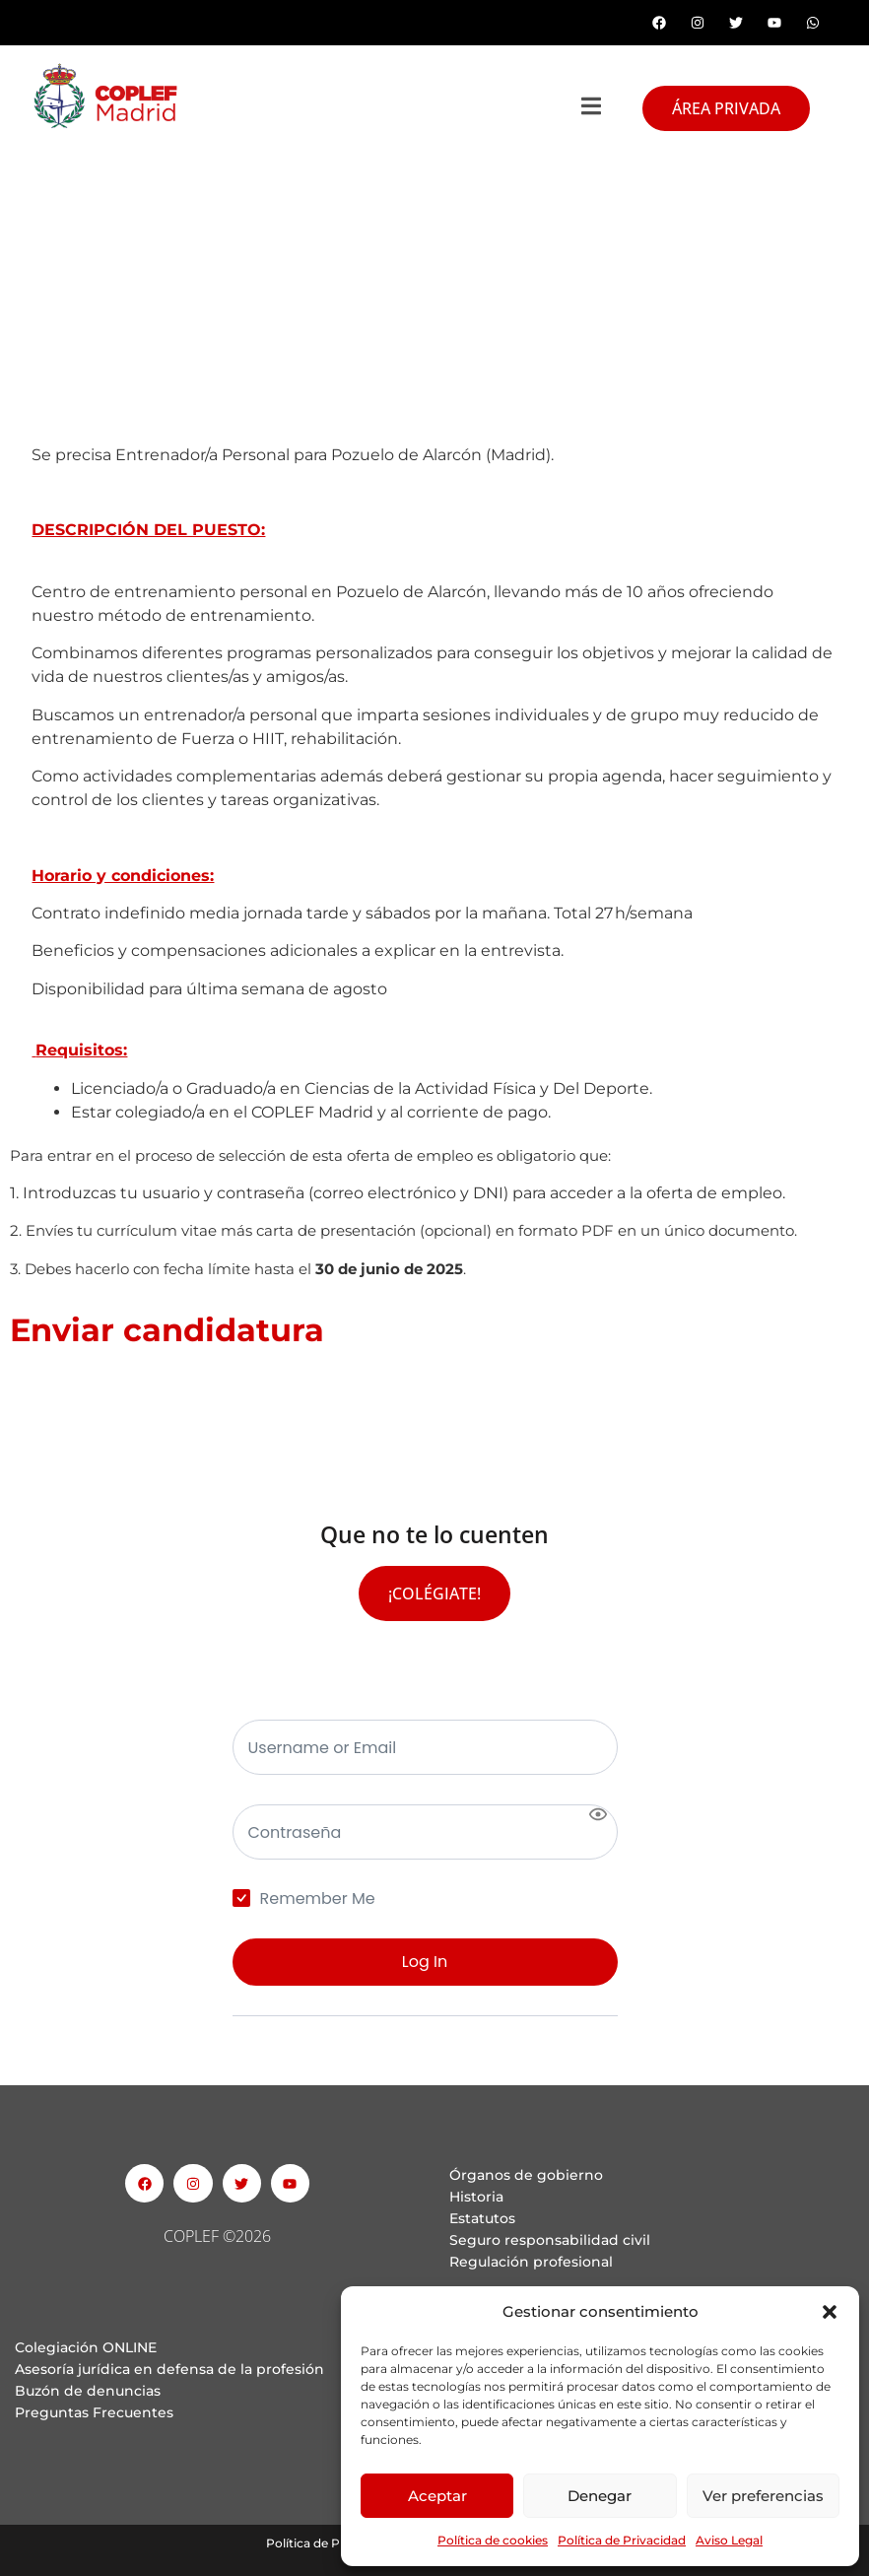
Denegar (600, 2495)
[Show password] (598, 1814)
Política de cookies (492, 2540)
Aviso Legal (729, 2540)
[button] (829, 2312)
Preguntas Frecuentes (94, 2412)
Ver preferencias (763, 2495)
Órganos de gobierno (526, 2175)
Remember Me (317, 1899)
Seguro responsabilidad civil (549, 2240)
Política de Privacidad (622, 2540)
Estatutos (482, 2218)
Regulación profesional (531, 2262)
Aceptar (437, 2495)
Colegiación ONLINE (86, 2347)
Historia (476, 2196)
